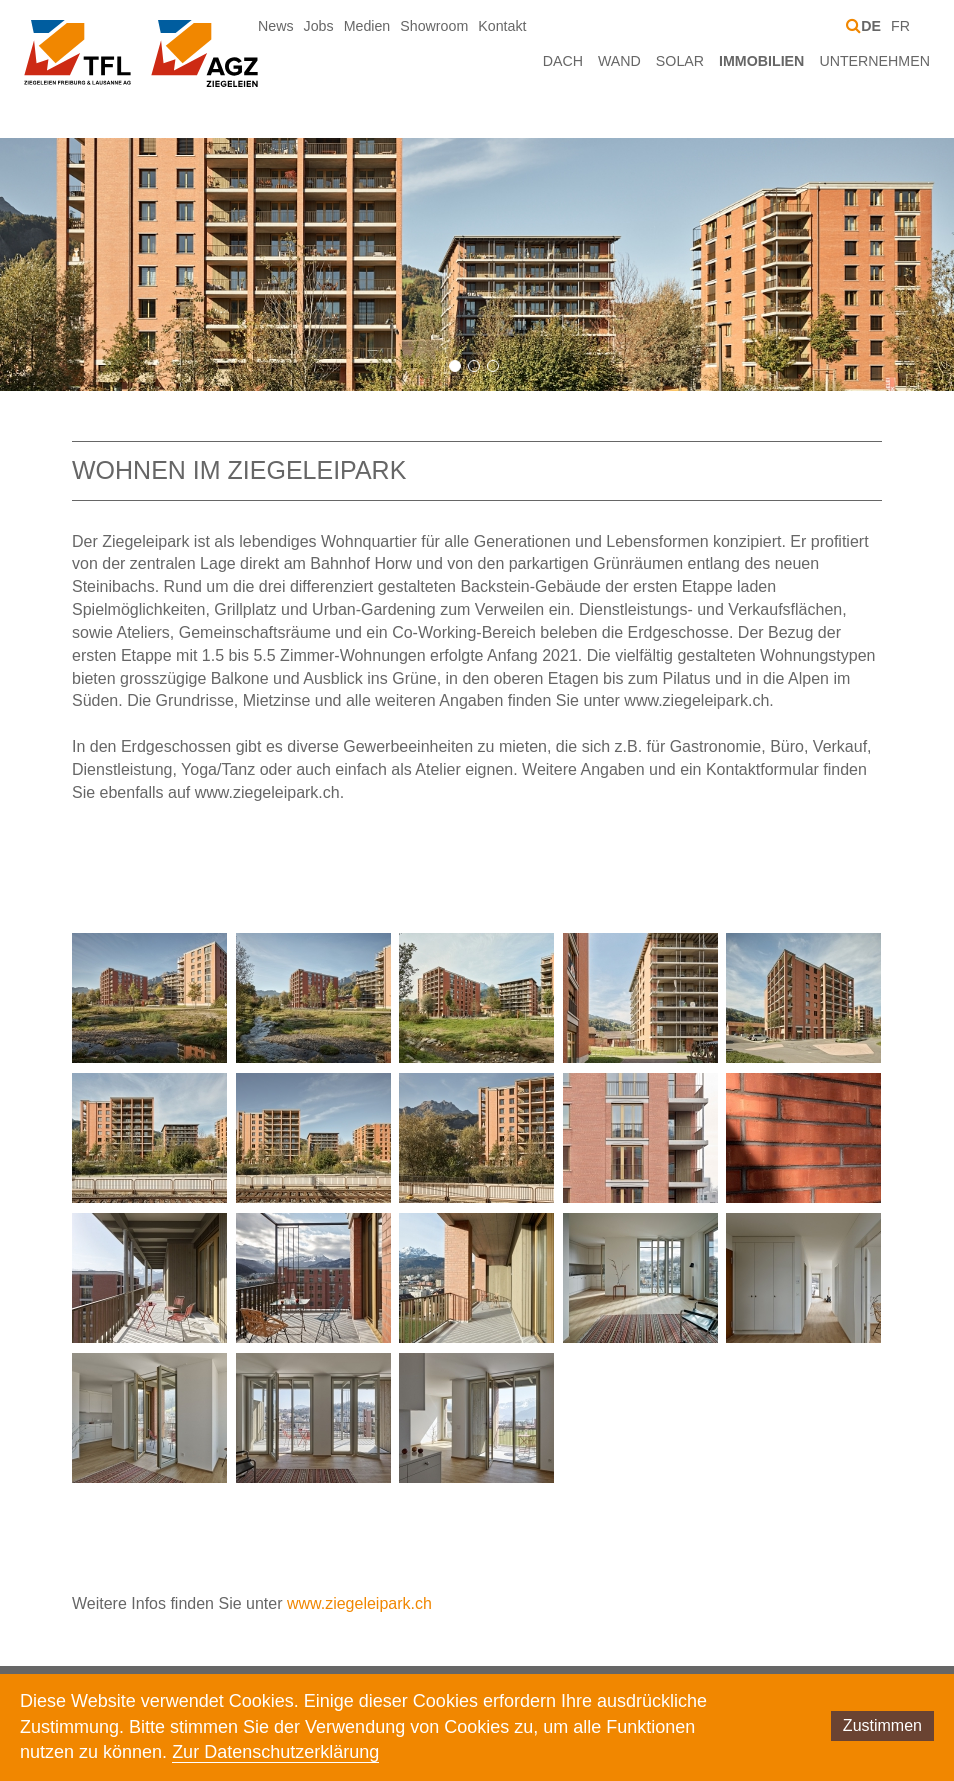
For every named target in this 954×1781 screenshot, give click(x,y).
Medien (367, 26)
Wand (619, 61)
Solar (680, 61)
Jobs (319, 26)
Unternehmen (874, 61)
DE (871, 26)
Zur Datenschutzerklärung (275, 1752)
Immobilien (761, 61)
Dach (563, 61)
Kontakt (502, 26)
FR (900, 26)
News (276, 26)
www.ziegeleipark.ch (359, 1603)
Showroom (434, 26)
